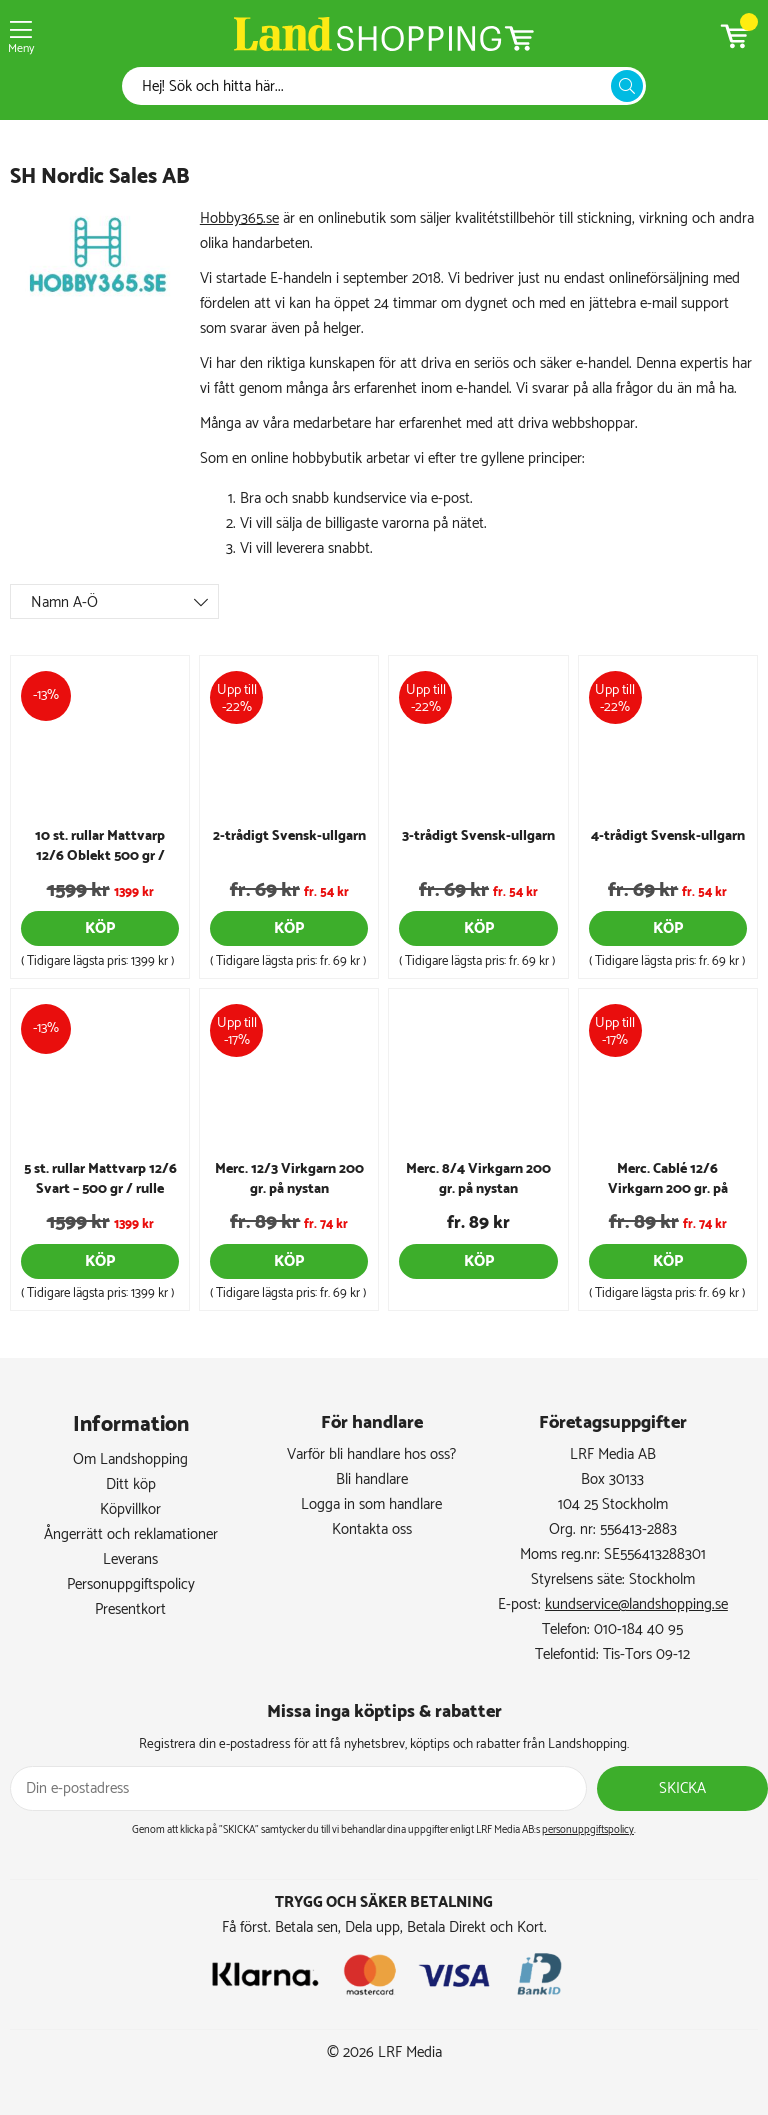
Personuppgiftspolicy (131, 1584)
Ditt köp (131, 1484)
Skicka (682, 1788)
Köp (100, 928)
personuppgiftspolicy (588, 1830)
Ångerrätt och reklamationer (131, 1534)
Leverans (130, 1559)
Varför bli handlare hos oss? (371, 1454)
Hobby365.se (239, 218)
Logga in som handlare (371, 1504)
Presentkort (130, 1609)
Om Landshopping (130, 1459)
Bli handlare (372, 1479)
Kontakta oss (372, 1529)
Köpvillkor (130, 1509)
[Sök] (372, 86)
